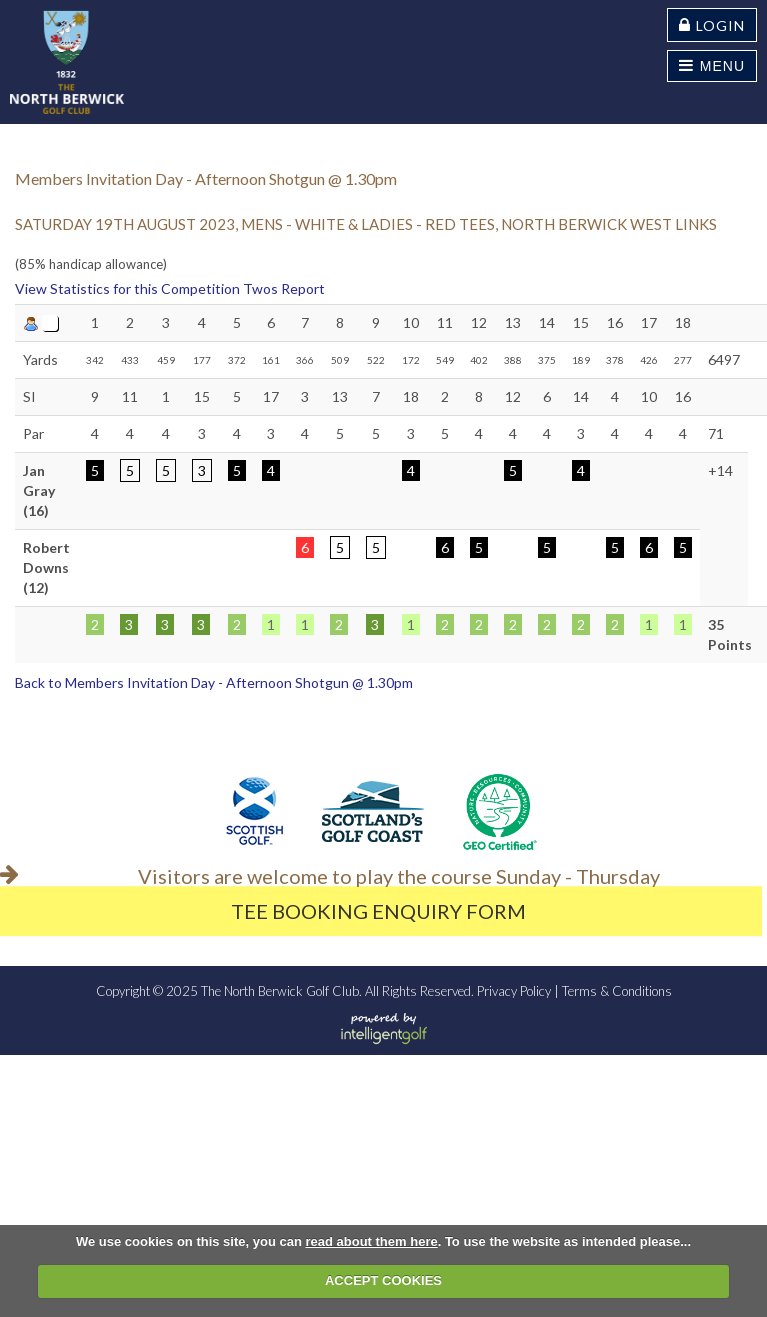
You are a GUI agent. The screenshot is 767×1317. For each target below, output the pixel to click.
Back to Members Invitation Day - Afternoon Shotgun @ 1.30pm (214, 682)
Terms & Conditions (617, 991)
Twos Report (284, 288)
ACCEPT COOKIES (383, 1280)
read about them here (371, 1241)
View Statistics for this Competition (127, 288)
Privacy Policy (514, 991)
